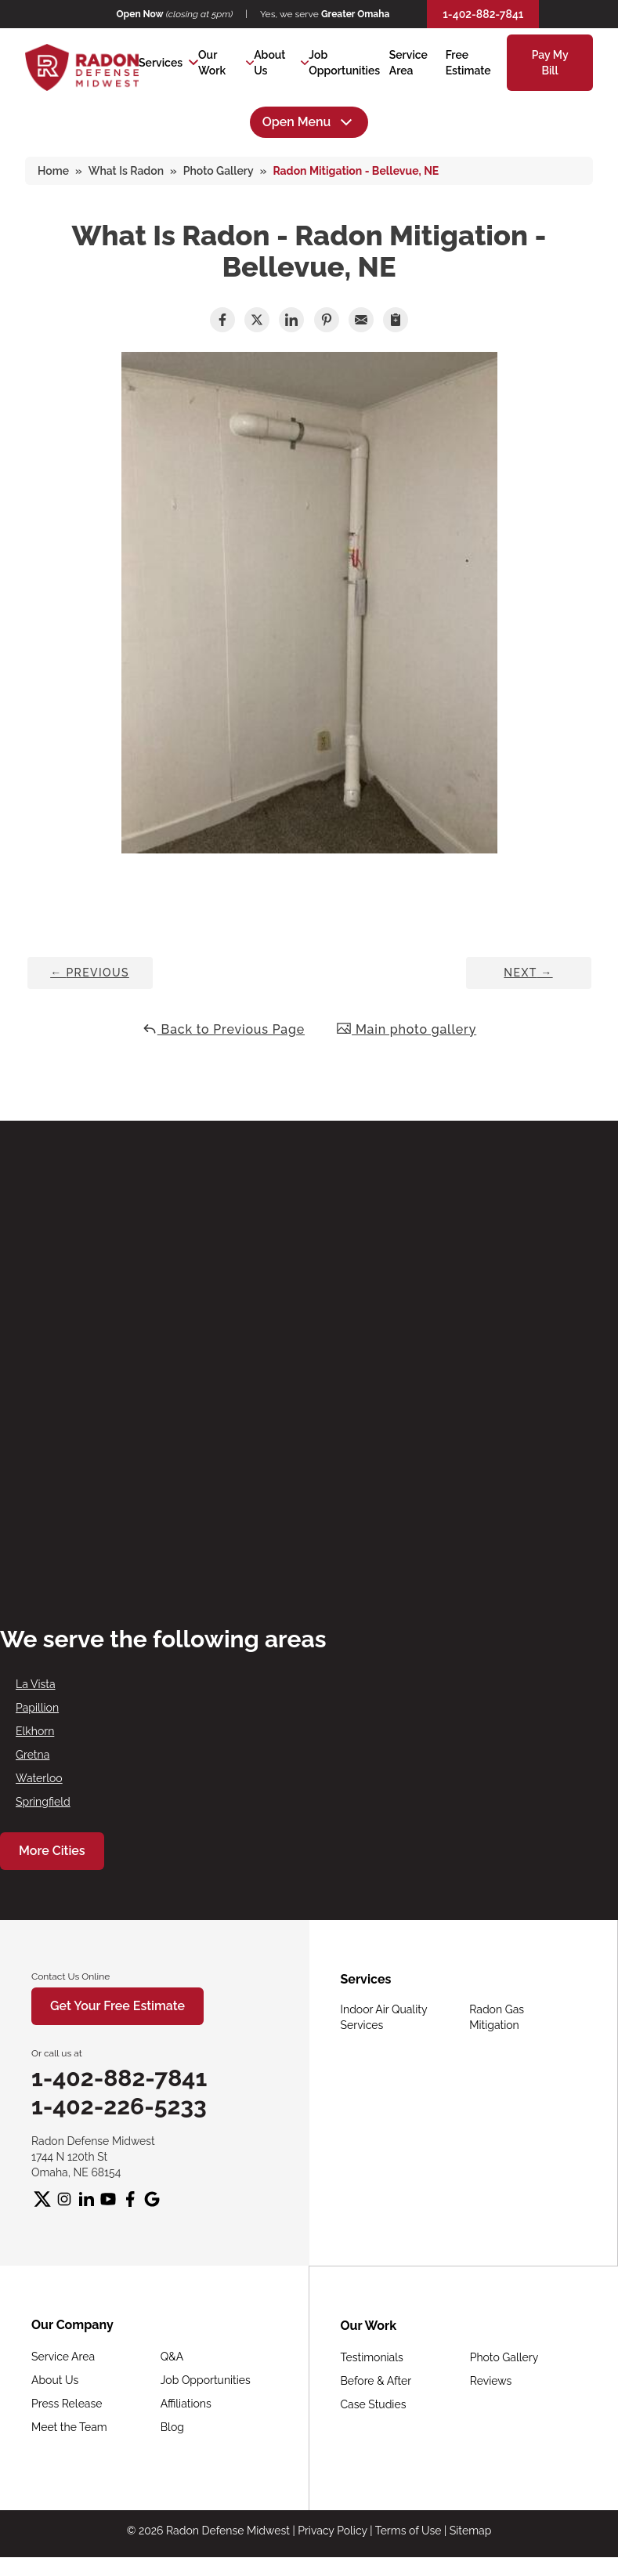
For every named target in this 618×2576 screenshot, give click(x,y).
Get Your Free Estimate (117, 2005)
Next (528, 972)
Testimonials (372, 2357)
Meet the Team (69, 2427)
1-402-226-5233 (119, 2106)
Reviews (490, 2381)
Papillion (37, 1707)
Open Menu (309, 122)
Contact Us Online (70, 1976)
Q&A (172, 2356)
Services (161, 62)
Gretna (32, 1754)
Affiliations (186, 2403)
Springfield (43, 1801)
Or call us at (56, 2053)
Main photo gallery (406, 1028)
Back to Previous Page (223, 1028)
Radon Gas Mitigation (496, 2017)
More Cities (52, 1850)
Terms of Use (408, 2530)
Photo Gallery (504, 2357)
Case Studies (374, 2404)
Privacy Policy (332, 2530)
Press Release (66, 2403)
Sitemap (470, 2530)
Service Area (63, 2356)
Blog (172, 2427)
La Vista (36, 1684)
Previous (89, 972)
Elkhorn (35, 1731)
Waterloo (39, 1778)
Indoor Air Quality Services (384, 2017)
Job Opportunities (206, 2380)
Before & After (376, 2381)
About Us (269, 63)
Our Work (212, 63)
